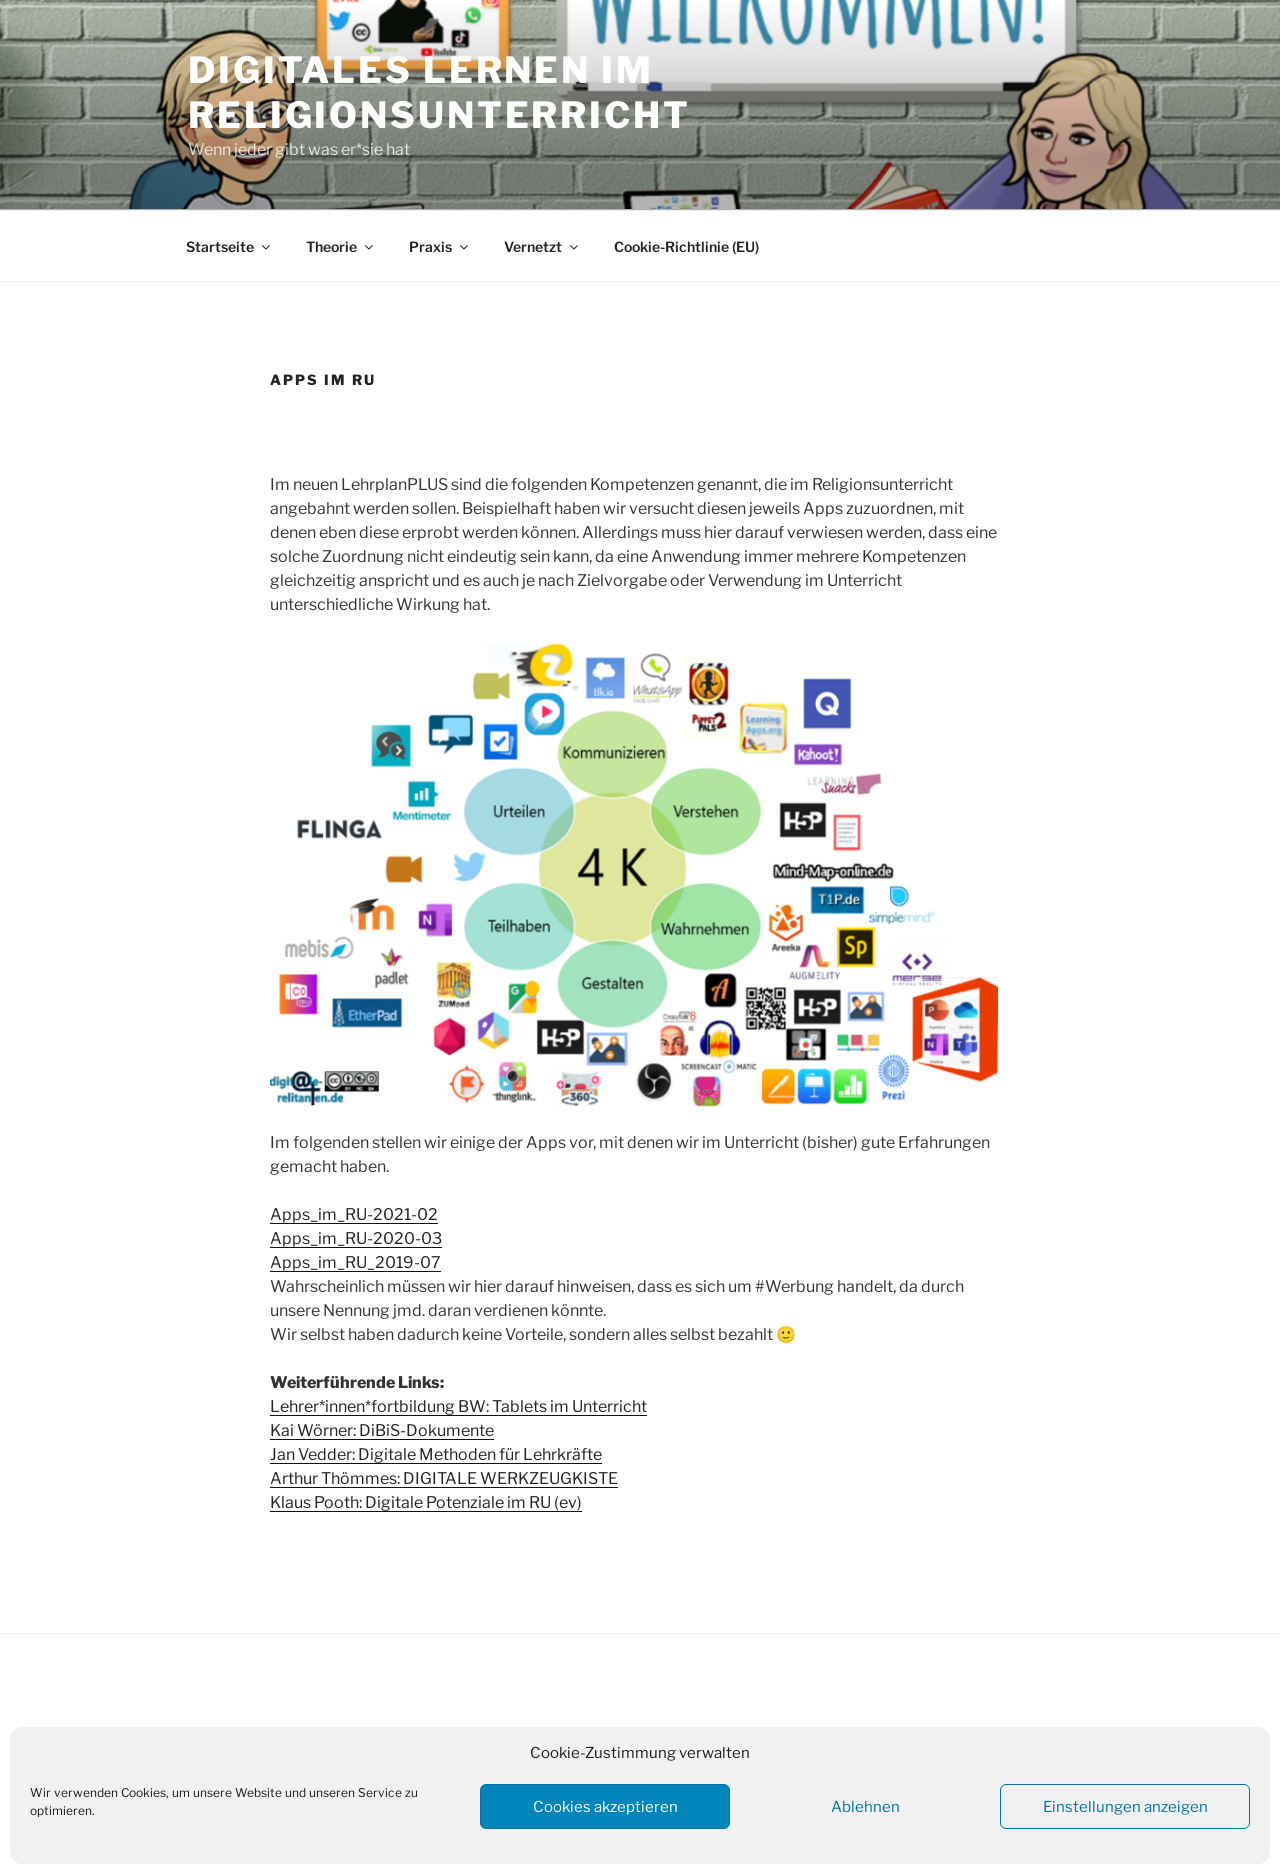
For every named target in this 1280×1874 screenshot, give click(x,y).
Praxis (440, 246)
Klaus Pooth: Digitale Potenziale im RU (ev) (426, 1502)
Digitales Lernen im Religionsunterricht (439, 92)
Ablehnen (865, 1807)
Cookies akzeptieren (605, 1807)
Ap (281, 1262)
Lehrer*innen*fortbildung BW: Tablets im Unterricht (458, 1406)
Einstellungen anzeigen (1125, 1807)
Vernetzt (542, 246)
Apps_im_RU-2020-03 (356, 1238)
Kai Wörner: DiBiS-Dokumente (382, 1430)
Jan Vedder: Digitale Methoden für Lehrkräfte (436, 1454)
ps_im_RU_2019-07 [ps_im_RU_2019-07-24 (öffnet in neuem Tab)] (366, 1262)
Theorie (341, 246)
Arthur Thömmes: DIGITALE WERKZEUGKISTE (444, 1478)
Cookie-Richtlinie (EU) (686, 246)
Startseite (229, 246)
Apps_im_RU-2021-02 (354, 1214)
